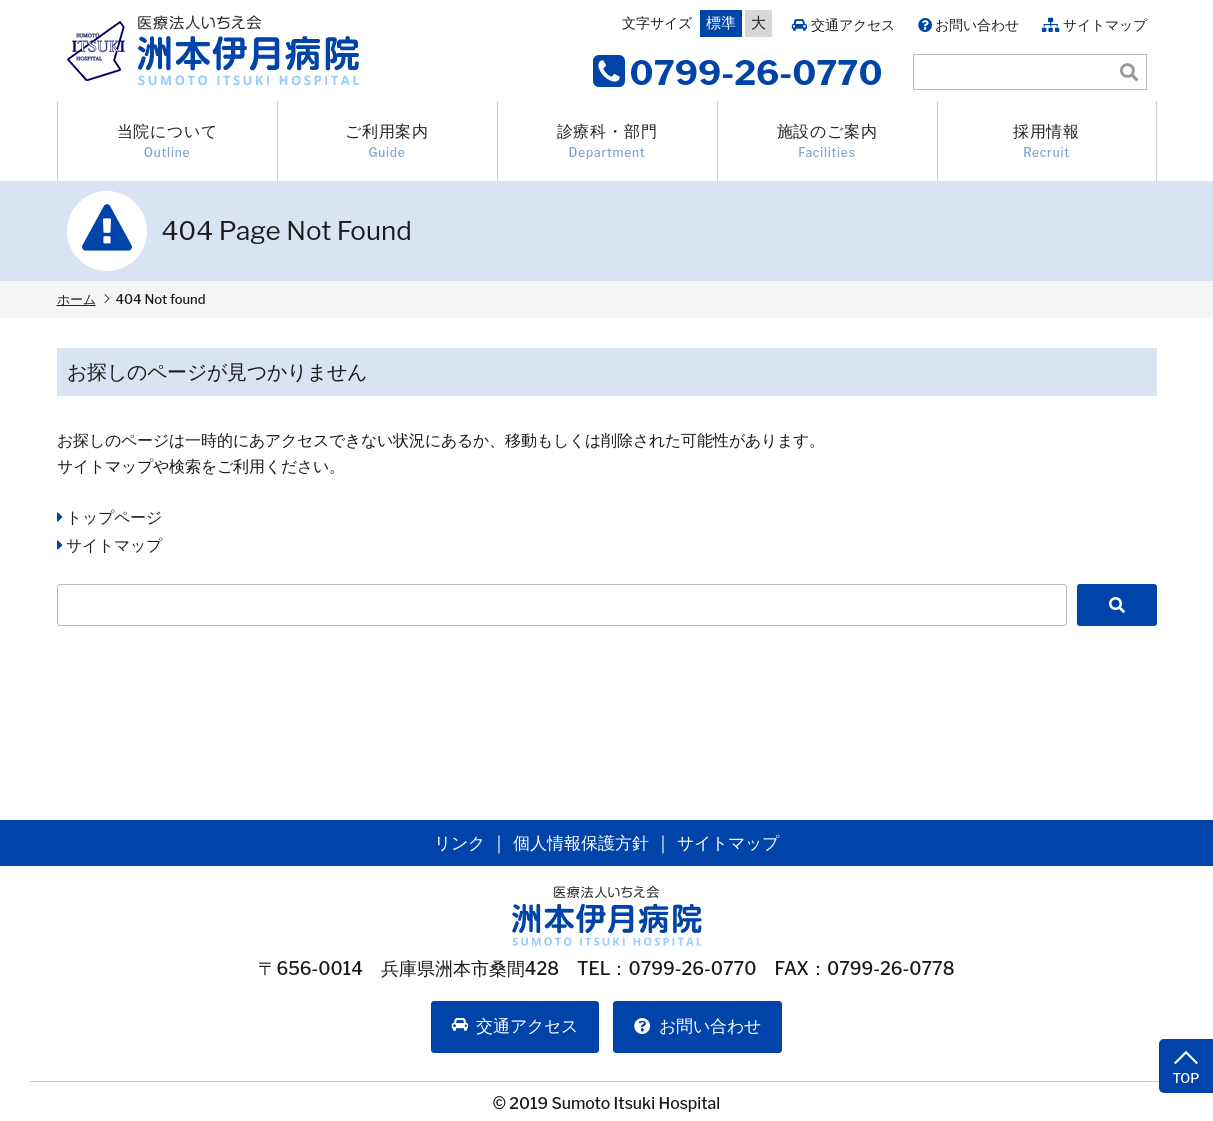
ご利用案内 (387, 142)
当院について (167, 142)
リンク (453, 842)
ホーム (76, 299)
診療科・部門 (607, 142)
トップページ (114, 517)
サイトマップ (1105, 24)
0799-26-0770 (756, 72)
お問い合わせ (977, 24)
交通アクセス (853, 24)
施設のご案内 (827, 142)
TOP (1183, 1036)
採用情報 (1047, 142)
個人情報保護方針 (580, 842)
